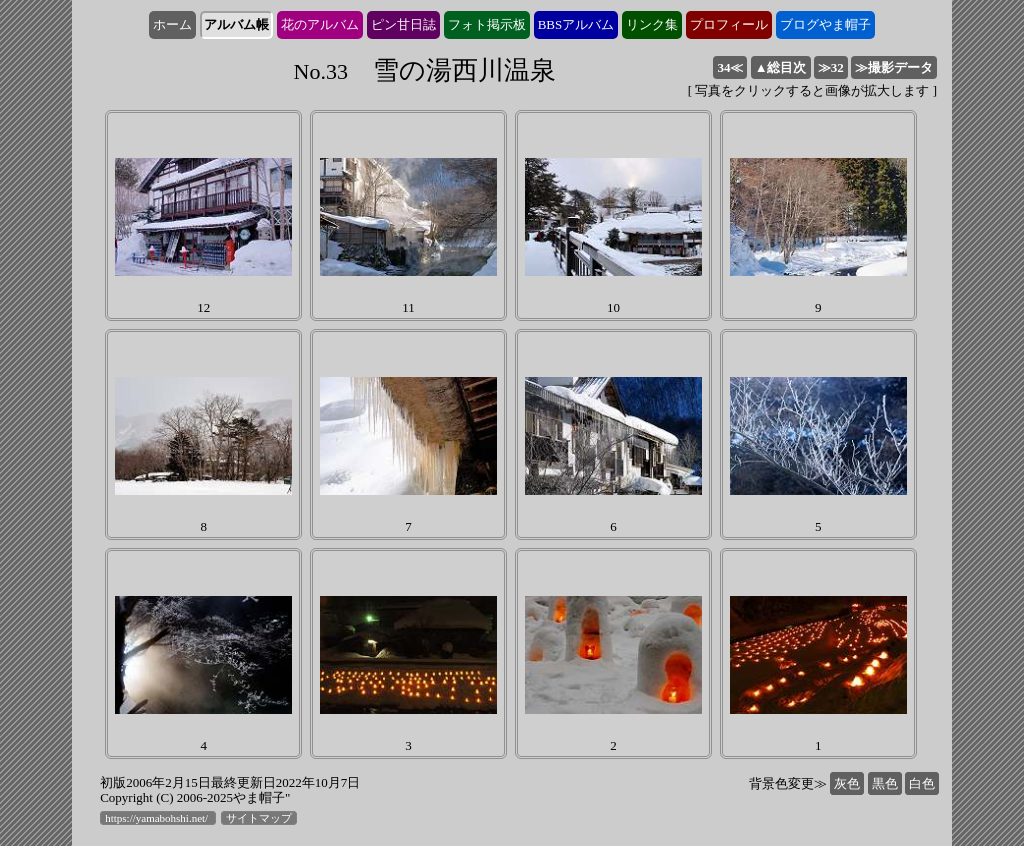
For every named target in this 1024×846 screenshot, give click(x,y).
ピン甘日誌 (403, 24)
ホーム (172, 24)
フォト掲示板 (487, 24)
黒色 (885, 783)
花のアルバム (320, 24)
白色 (922, 783)
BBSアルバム (576, 24)
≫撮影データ (894, 67)
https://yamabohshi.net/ (158, 818)
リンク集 (652, 24)
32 (831, 67)
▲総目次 (781, 67)
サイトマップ (259, 818)
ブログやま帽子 (825, 24)
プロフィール (729, 24)
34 (730, 67)
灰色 (847, 783)
